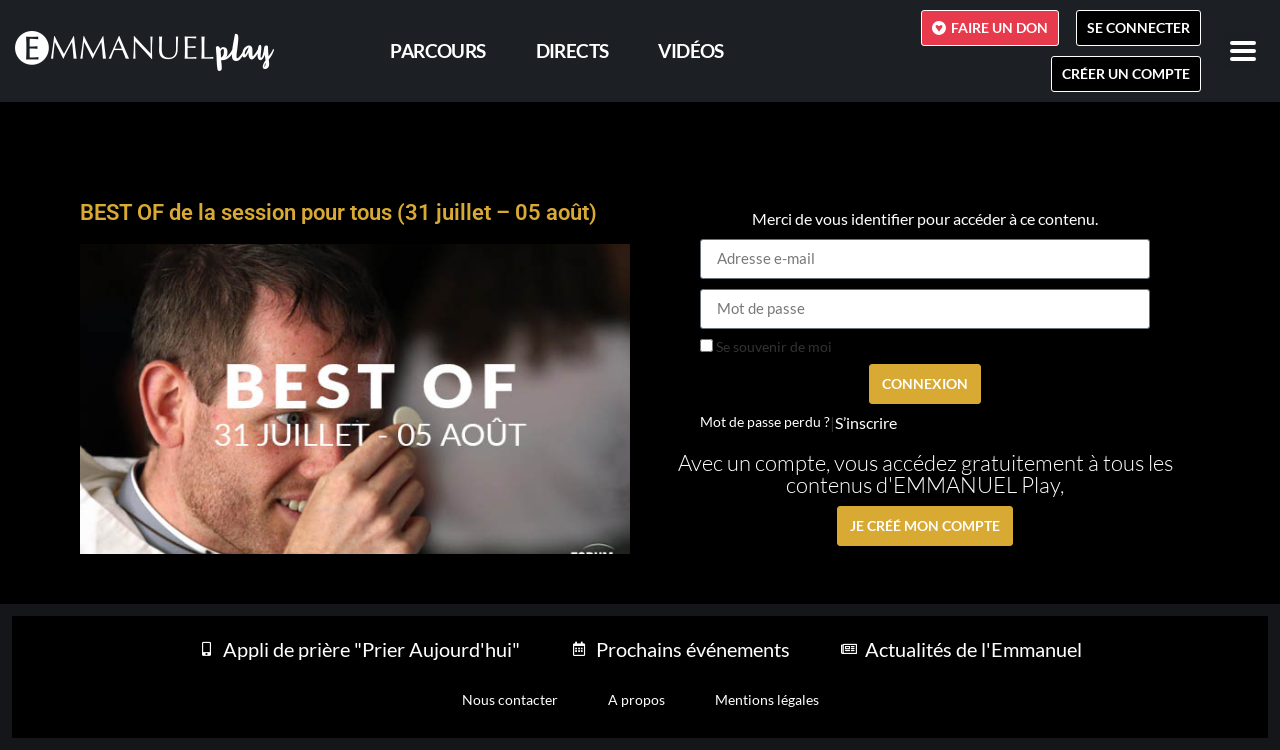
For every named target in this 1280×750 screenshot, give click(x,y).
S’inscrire (866, 423)
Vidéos (690, 50)
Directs (572, 50)
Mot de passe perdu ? (765, 422)
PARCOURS (437, 50)
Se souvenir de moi (766, 347)
